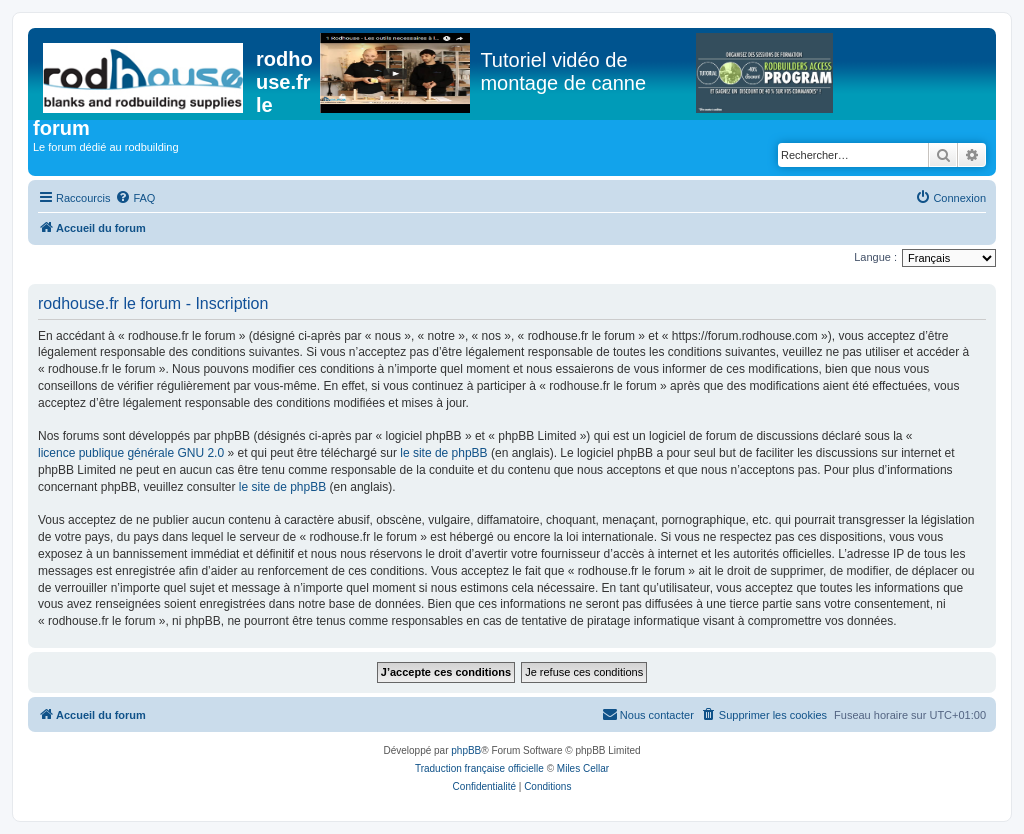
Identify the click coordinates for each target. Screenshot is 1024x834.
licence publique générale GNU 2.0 (131, 453)
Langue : (875, 257)
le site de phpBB (443, 453)
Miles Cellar (583, 768)
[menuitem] (135, 198)
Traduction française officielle (479, 768)
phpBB (466, 750)
